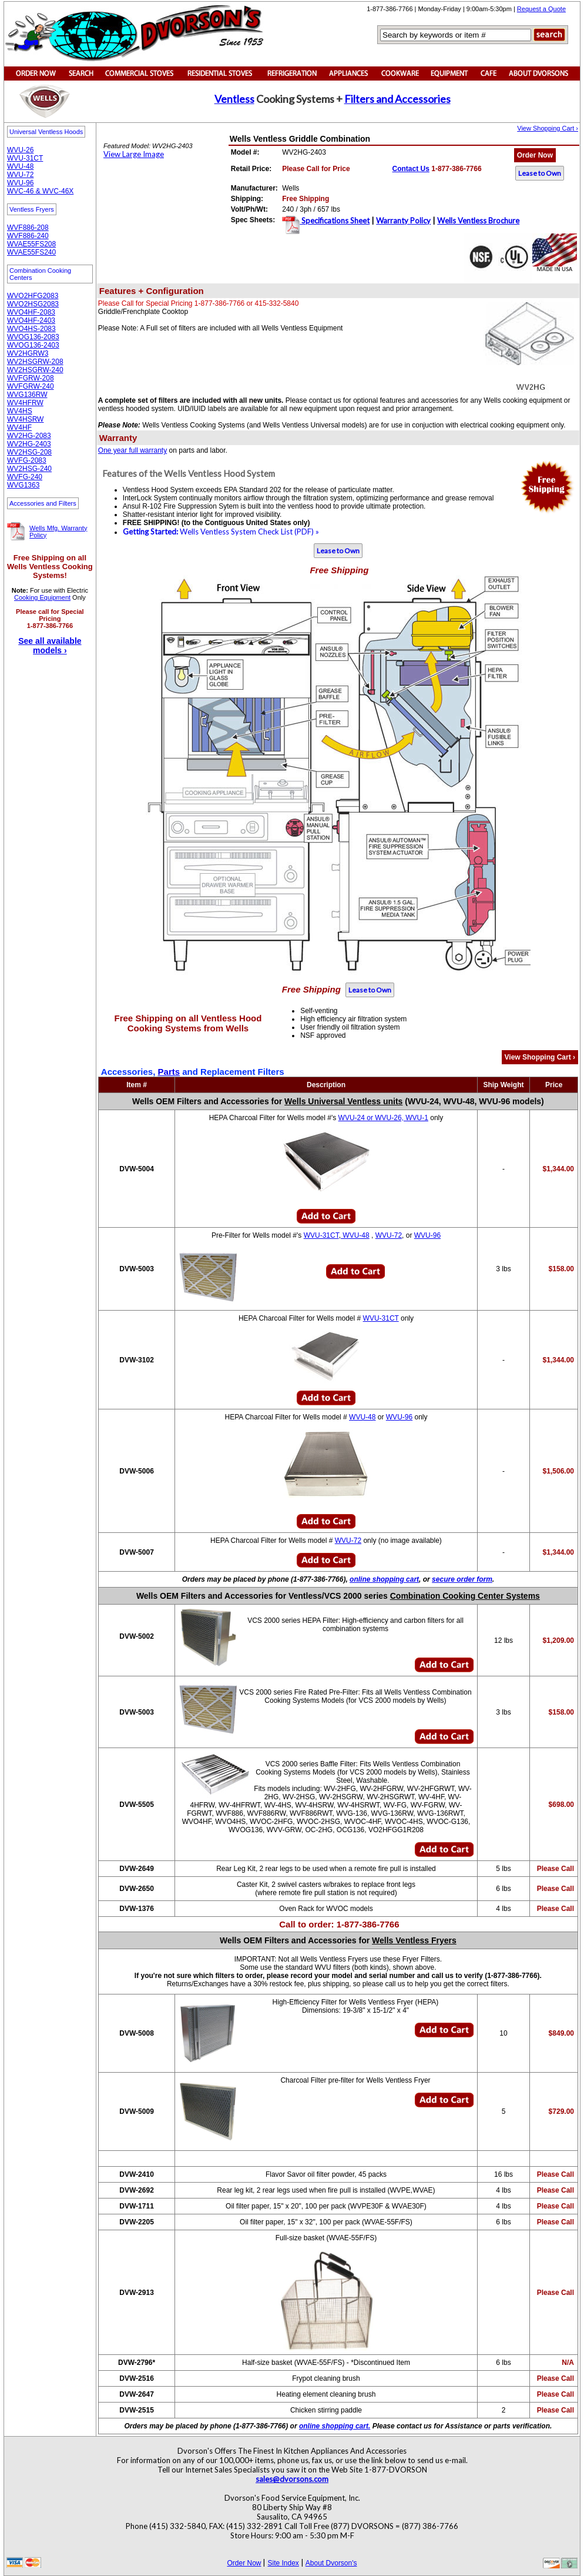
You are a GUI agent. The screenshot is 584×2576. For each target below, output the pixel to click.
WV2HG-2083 (29, 436)
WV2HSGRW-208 (35, 362)
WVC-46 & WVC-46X (40, 191)
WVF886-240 (28, 236)
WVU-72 (20, 175)
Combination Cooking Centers (40, 274)
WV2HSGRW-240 (35, 370)
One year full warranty (132, 450)
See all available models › (49, 645)
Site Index (282, 2563)
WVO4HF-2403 (31, 320)
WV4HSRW (25, 419)
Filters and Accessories (397, 98)
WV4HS (19, 411)
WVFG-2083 (26, 460)
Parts (169, 1072)
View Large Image (133, 154)
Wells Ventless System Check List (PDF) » (221, 531)
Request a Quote (541, 8)
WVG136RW (27, 394)
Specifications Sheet (335, 220)
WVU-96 (20, 183)
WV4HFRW (25, 403)
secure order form (462, 1579)
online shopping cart (384, 1579)
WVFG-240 (24, 477)
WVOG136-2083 (33, 337)
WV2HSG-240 (29, 469)
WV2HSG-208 (29, 452)
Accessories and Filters (42, 503)
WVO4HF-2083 (31, 312)
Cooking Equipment (42, 597)
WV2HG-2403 (29, 444)
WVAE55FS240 (31, 252)
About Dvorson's (331, 2563)
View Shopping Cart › (547, 128)
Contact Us (410, 169)
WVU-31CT (25, 158)
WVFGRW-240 (30, 386)
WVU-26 (20, 150)
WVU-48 (20, 166)
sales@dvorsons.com (292, 2479)
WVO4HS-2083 (31, 329)
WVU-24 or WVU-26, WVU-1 (383, 1118)
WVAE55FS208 (31, 244)
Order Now (535, 155)
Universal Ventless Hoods (46, 131)
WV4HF (19, 427)
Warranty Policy (403, 220)
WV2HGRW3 (27, 353)
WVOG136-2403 (33, 345)
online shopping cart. (334, 2426)
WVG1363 (23, 485)
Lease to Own (539, 173)
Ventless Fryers (31, 209)
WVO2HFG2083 (32, 296)
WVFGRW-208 (30, 378)
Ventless (234, 98)
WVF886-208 (28, 227)
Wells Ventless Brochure (478, 220)
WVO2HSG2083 (33, 304)
